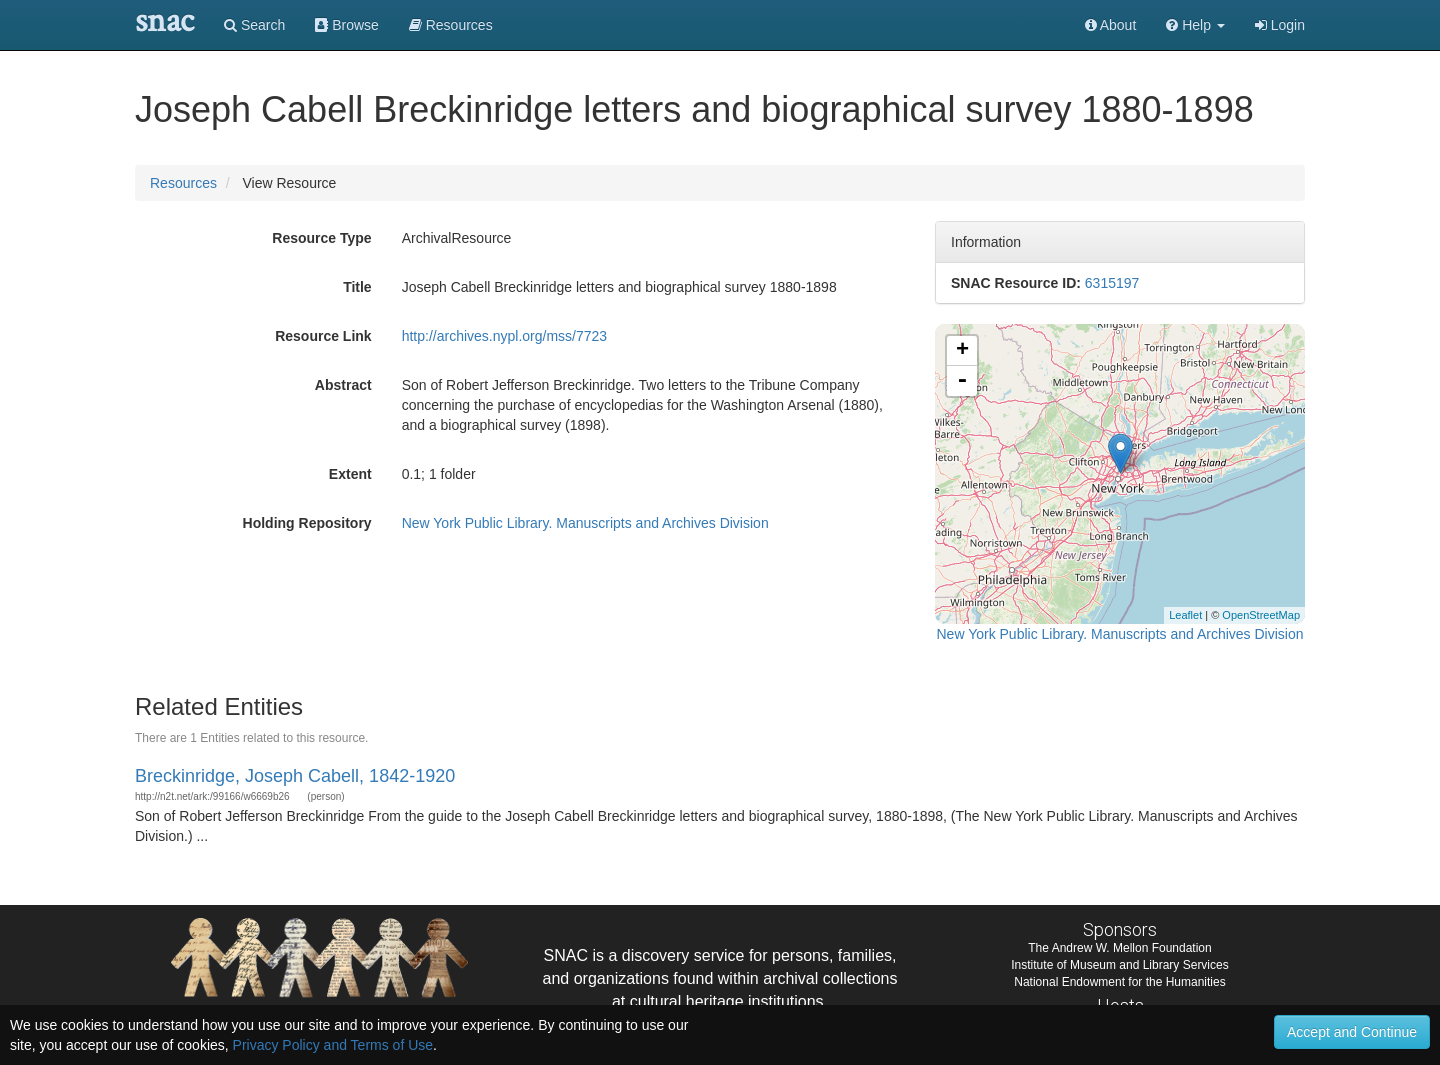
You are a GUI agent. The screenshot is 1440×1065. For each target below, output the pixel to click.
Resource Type (321, 238)
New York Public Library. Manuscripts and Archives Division (585, 523)
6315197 (1112, 283)
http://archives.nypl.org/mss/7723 (504, 336)
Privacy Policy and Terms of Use (333, 1045)
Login (1280, 25)
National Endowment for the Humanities (1119, 982)
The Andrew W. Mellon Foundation (1119, 948)
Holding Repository (307, 523)
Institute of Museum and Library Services (1119, 965)
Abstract (343, 385)
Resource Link (323, 336)
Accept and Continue (1352, 1032)
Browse (347, 25)
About (1111, 25)
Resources (183, 183)
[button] (1195, 25)
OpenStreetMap (1261, 615)
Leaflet (1185, 615)
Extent (350, 474)
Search (254, 25)
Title (357, 287)
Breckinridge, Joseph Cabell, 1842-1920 (295, 776)
